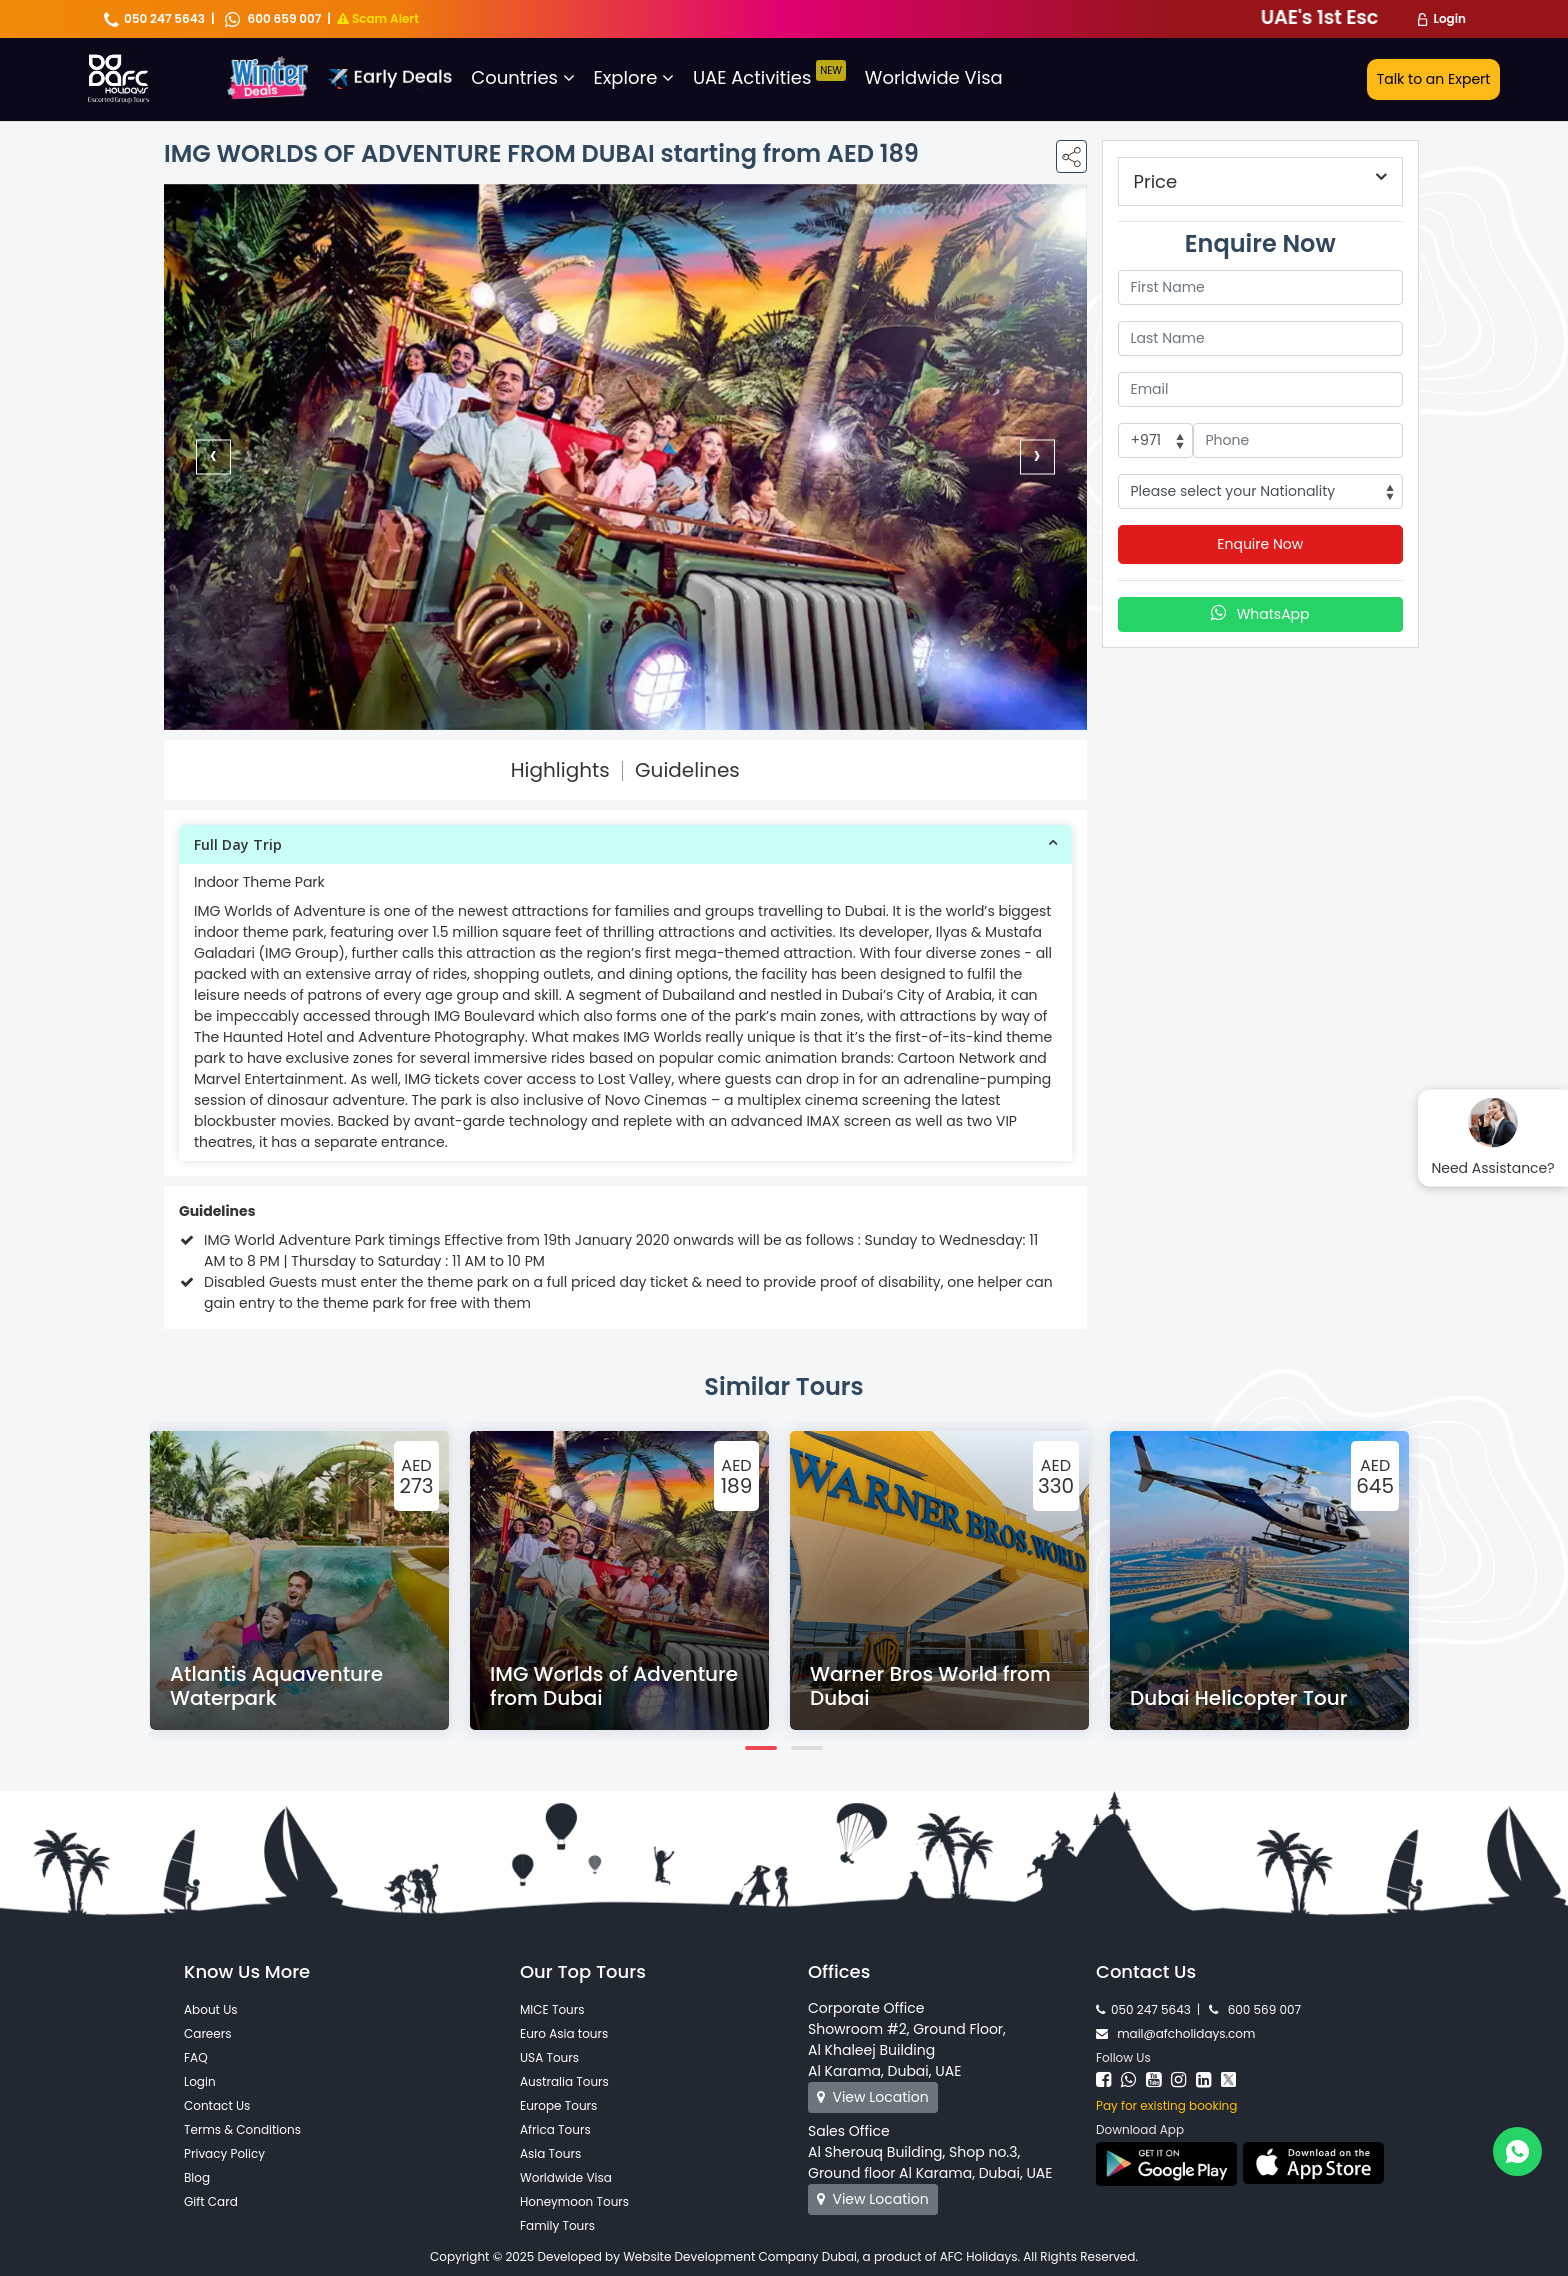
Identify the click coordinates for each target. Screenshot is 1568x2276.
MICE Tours (552, 2009)
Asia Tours (550, 2153)
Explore (634, 77)
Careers (207, 2033)
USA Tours (549, 2057)
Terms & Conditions (242, 2129)
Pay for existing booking (1166, 2105)
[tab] (625, 844)
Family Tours (557, 2225)
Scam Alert (378, 18)
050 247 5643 (154, 18)
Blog (197, 2177)
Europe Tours (558, 2105)
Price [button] (1156, 181)
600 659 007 (273, 18)
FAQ (196, 2057)
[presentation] (213, 456)
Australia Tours (564, 2081)
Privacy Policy (224, 2153)
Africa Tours (555, 2129)
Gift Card (211, 2201)
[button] (625, 844)
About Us (211, 2009)
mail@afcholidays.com (1175, 2033)
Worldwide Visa (934, 77)
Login (1449, 18)
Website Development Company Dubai (740, 2256)
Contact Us (217, 2105)
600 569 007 (1255, 2009)
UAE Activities (769, 77)
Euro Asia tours (564, 2033)
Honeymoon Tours (574, 2201)
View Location (873, 2097)
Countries (523, 77)
